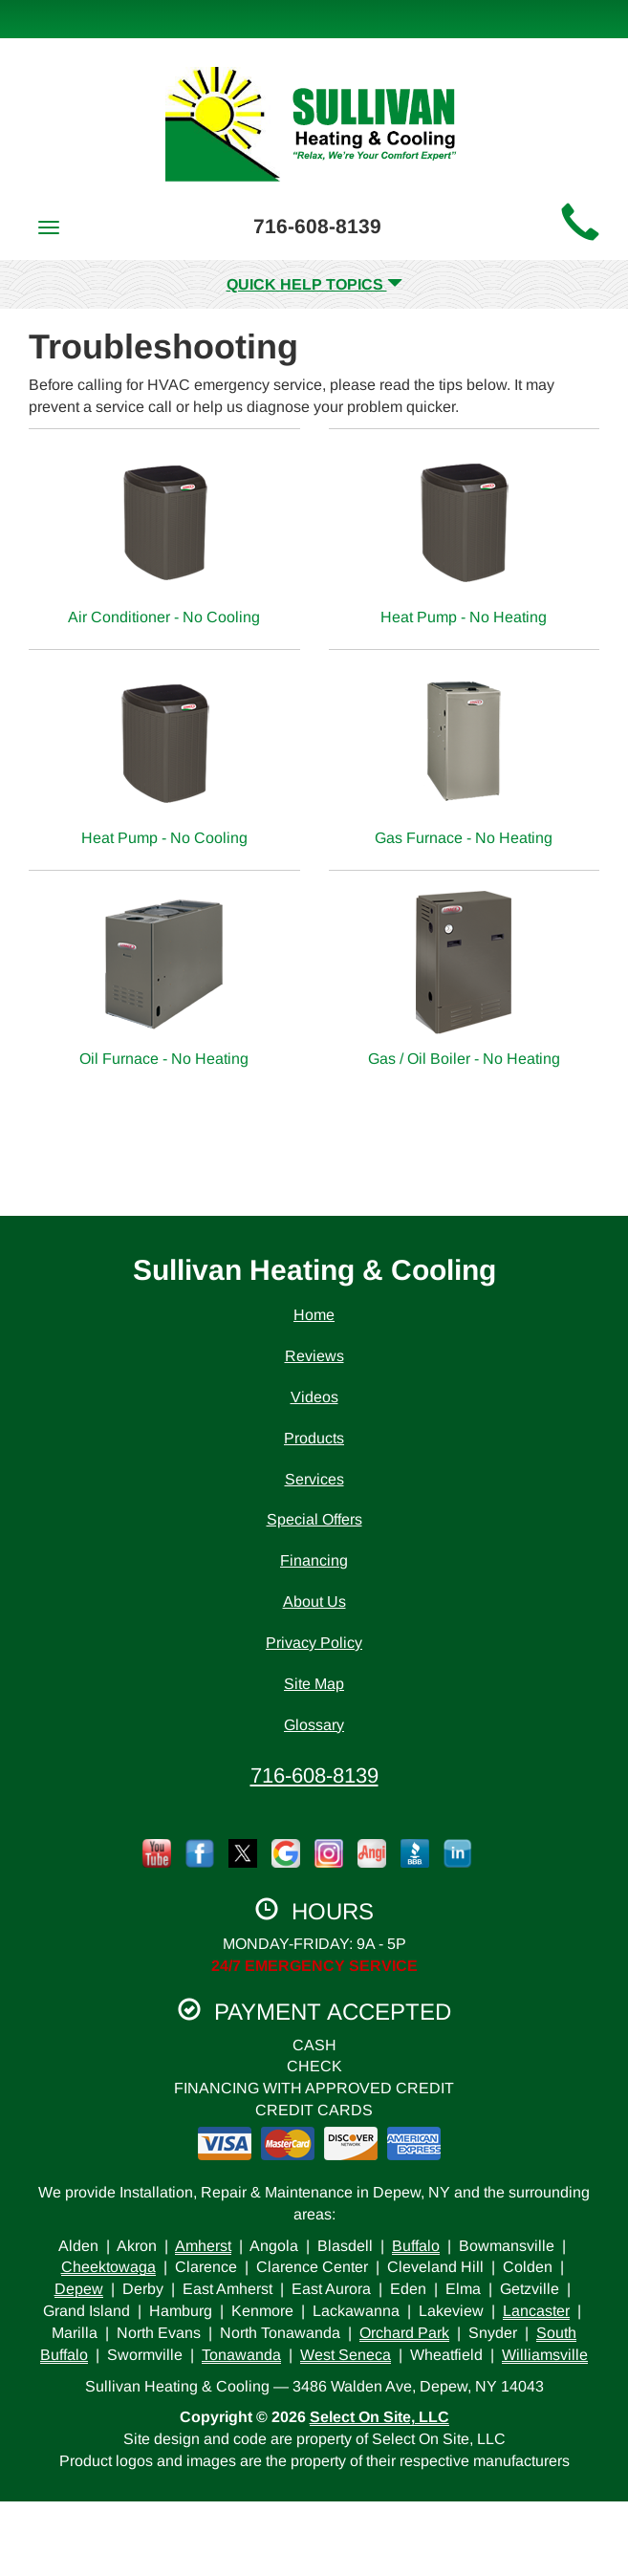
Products (314, 1438)
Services (314, 1479)
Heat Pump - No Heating (464, 536)
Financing (314, 1560)
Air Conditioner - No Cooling (164, 536)
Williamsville (545, 2355)
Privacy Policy (314, 1642)
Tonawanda (241, 2355)
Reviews (314, 1356)
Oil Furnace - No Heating (164, 978)
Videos (314, 1397)
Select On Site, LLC (379, 2417)
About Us (314, 1601)
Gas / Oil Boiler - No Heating (464, 978)
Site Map (314, 1684)
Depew (78, 2289)
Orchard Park (404, 2333)
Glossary (314, 1725)
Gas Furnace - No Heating (464, 757)
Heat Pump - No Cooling (164, 757)
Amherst (203, 2246)
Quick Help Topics (314, 284)
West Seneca (345, 2355)
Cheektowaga (108, 2267)
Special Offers (314, 1519)
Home (314, 1315)
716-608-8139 (314, 1775)
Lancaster (536, 2311)
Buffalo (416, 2246)
